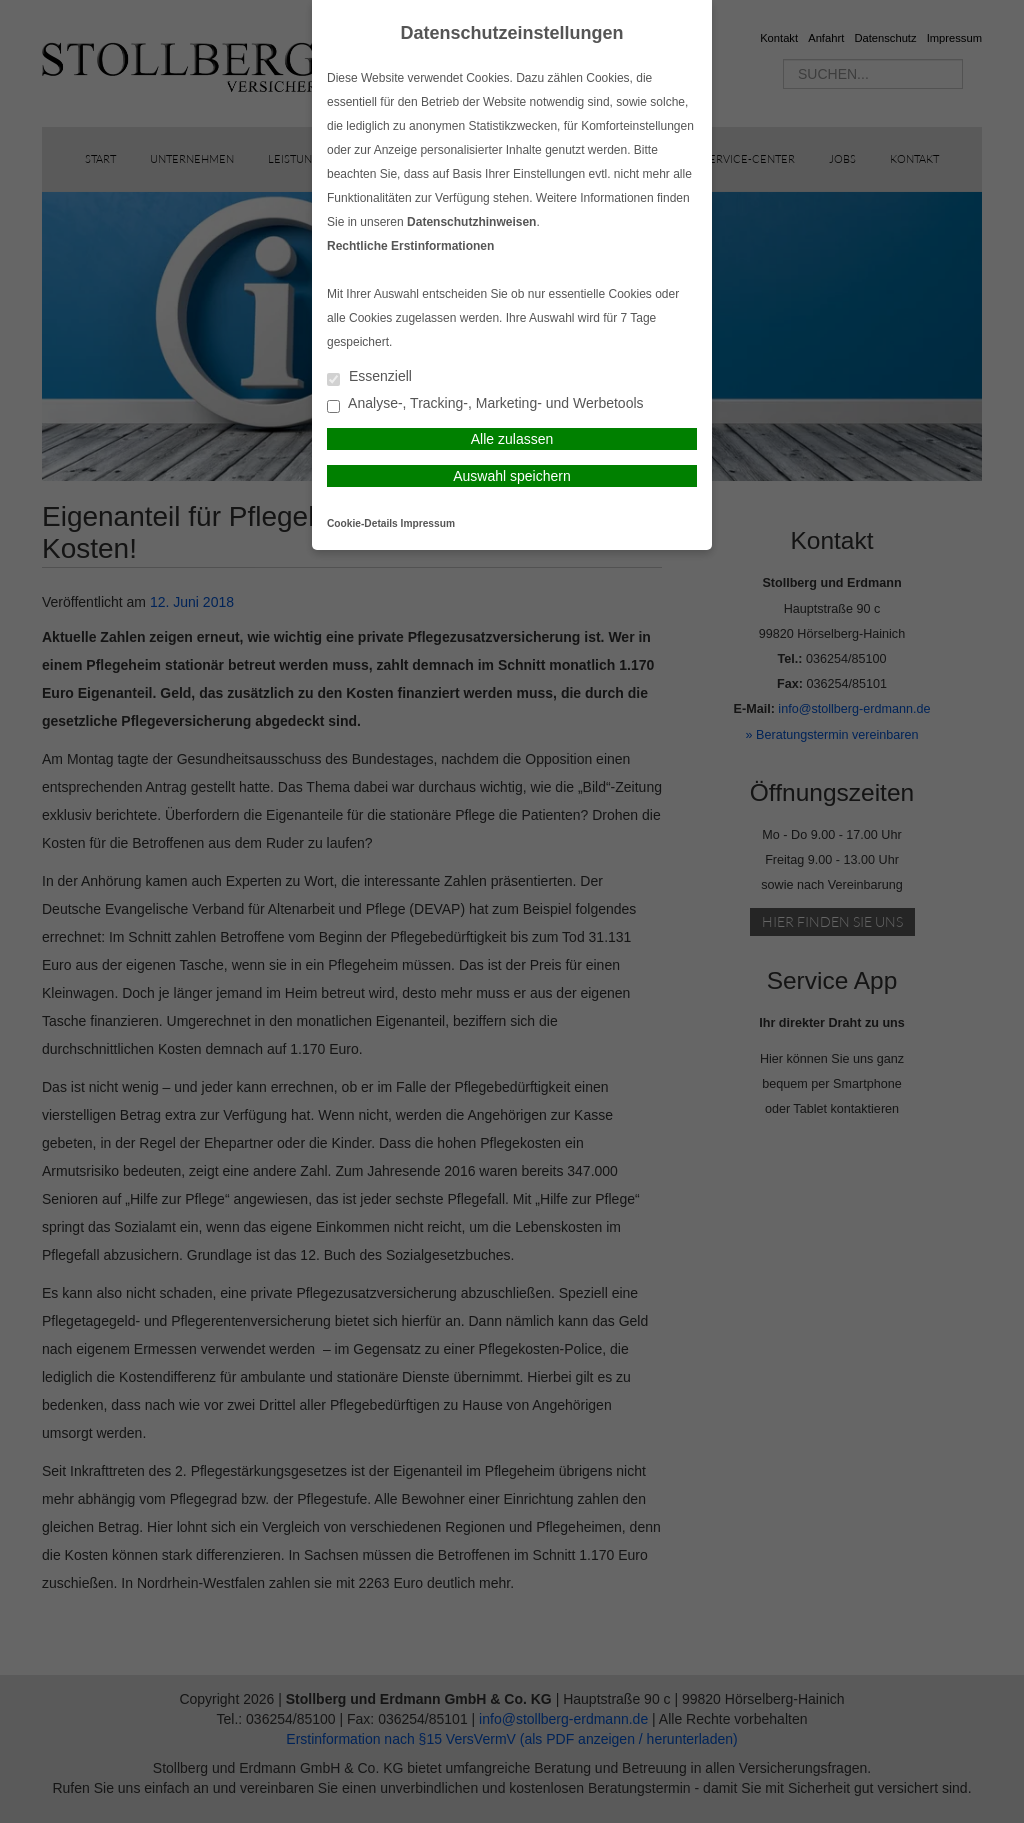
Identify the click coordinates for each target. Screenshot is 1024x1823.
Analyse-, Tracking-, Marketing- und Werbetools (485, 404)
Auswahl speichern (512, 476)
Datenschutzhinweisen (471, 222)
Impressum (428, 523)
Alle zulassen (512, 439)
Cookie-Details (362, 523)
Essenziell (369, 377)
